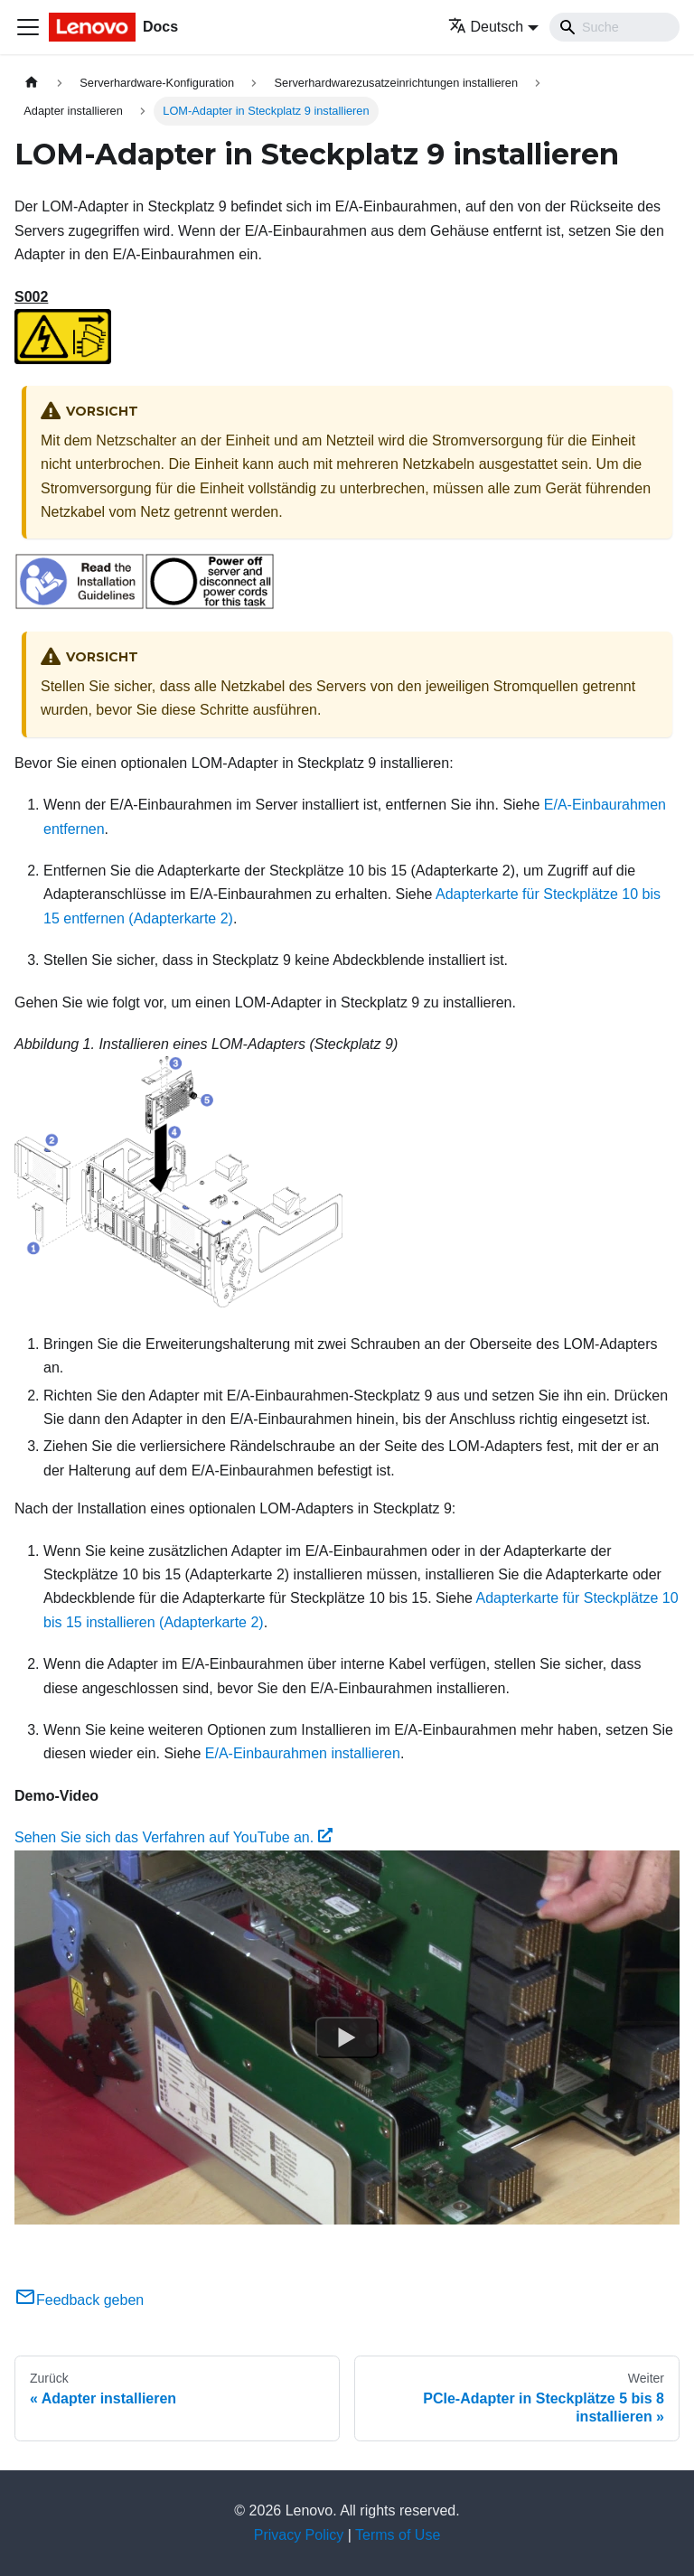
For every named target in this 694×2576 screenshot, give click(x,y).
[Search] (614, 27)
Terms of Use (397, 2535)
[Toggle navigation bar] (28, 27)
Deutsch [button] (486, 26)
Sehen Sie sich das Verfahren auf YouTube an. (173, 1837)
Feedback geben (79, 2300)
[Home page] (31, 83)
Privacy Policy (299, 2535)
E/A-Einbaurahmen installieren (302, 1753)
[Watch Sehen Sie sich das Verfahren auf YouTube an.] (347, 2037)
